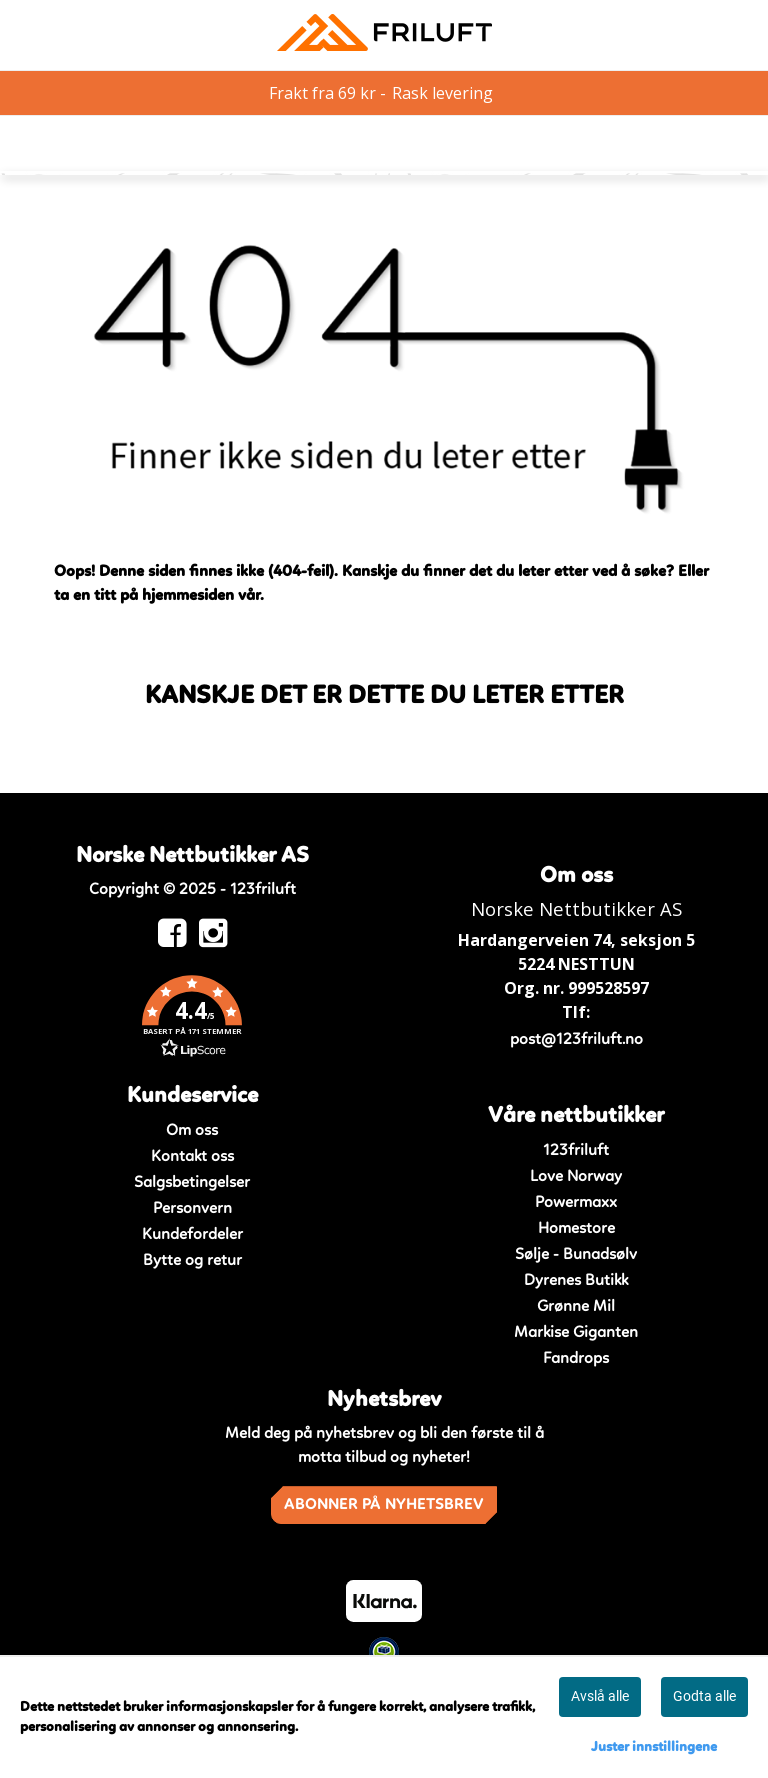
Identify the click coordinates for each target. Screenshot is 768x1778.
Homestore (576, 1229)
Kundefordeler (192, 1235)
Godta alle (704, 1696)
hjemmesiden (188, 596)
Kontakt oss (192, 1157)
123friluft (576, 1151)
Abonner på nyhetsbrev (384, 1505)
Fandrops (576, 1359)
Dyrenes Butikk (576, 1281)
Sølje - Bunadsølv (576, 1255)
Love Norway (576, 1177)
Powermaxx (576, 1203)
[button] (192, 1020)
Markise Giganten (576, 1333)
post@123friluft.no (576, 1040)
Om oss (192, 1131)
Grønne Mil (576, 1307)
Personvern (192, 1209)
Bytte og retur (192, 1261)
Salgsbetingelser (192, 1183)
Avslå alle (600, 1696)
